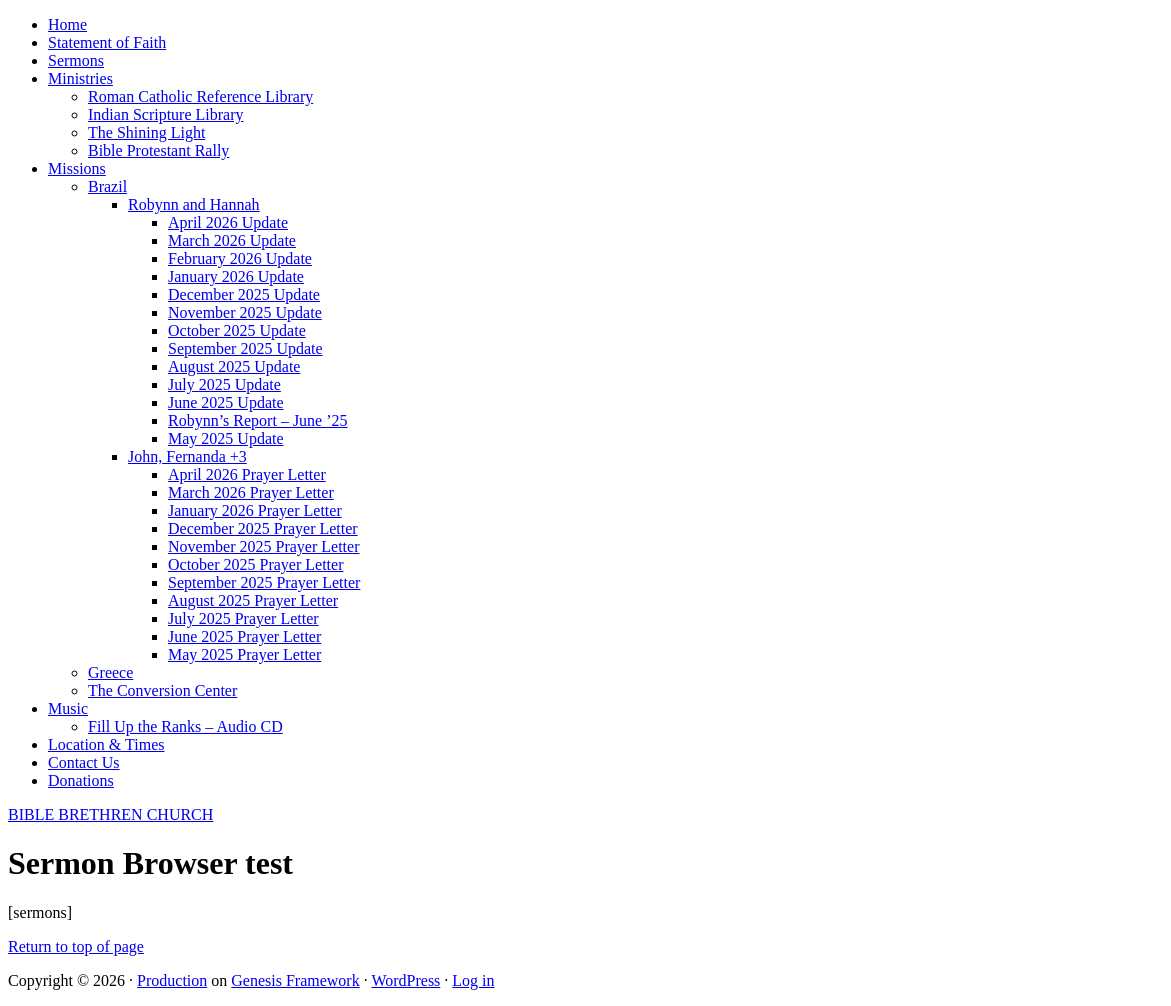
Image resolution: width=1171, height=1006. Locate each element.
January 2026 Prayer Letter (255, 510)
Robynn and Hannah (194, 204)
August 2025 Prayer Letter (253, 600)
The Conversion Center (162, 690)
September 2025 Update (245, 348)
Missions (77, 168)
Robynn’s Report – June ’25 (258, 420)
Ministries (80, 78)
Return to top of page (76, 946)
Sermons (76, 60)
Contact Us (84, 762)
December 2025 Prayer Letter (263, 528)
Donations (81, 780)
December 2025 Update (244, 294)
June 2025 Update (226, 402)
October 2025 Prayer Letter (255, 564)
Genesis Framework (295, 980)
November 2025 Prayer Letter (263, 546)
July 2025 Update (224, 384)
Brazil (107, 186)
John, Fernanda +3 (187, 456)
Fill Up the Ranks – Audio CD (185, 726)
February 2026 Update (240, 258)
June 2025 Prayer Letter (244, 636)
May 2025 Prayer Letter (244, 654)
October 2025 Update (237, 330)
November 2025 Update (245, 312)
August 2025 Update (234, 366)
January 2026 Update (236, 276)
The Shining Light (146, 132)
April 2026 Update (228, 222)
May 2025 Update (226, 438)
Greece (110, 672)
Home (67, 24)
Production (172, 980)
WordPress (405, 980)
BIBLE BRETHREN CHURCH (110, 814)
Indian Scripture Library (166, 114)
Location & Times (106, 744)
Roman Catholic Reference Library (200, 96)
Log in (473, 980)
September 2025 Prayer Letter (264, 582)
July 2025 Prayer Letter (243, 618)
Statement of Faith (107, 42)
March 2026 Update (232, 240)
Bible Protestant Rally (158, 150)
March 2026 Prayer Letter (251, 492)
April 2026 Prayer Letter (247, 474)
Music (68, 708)
